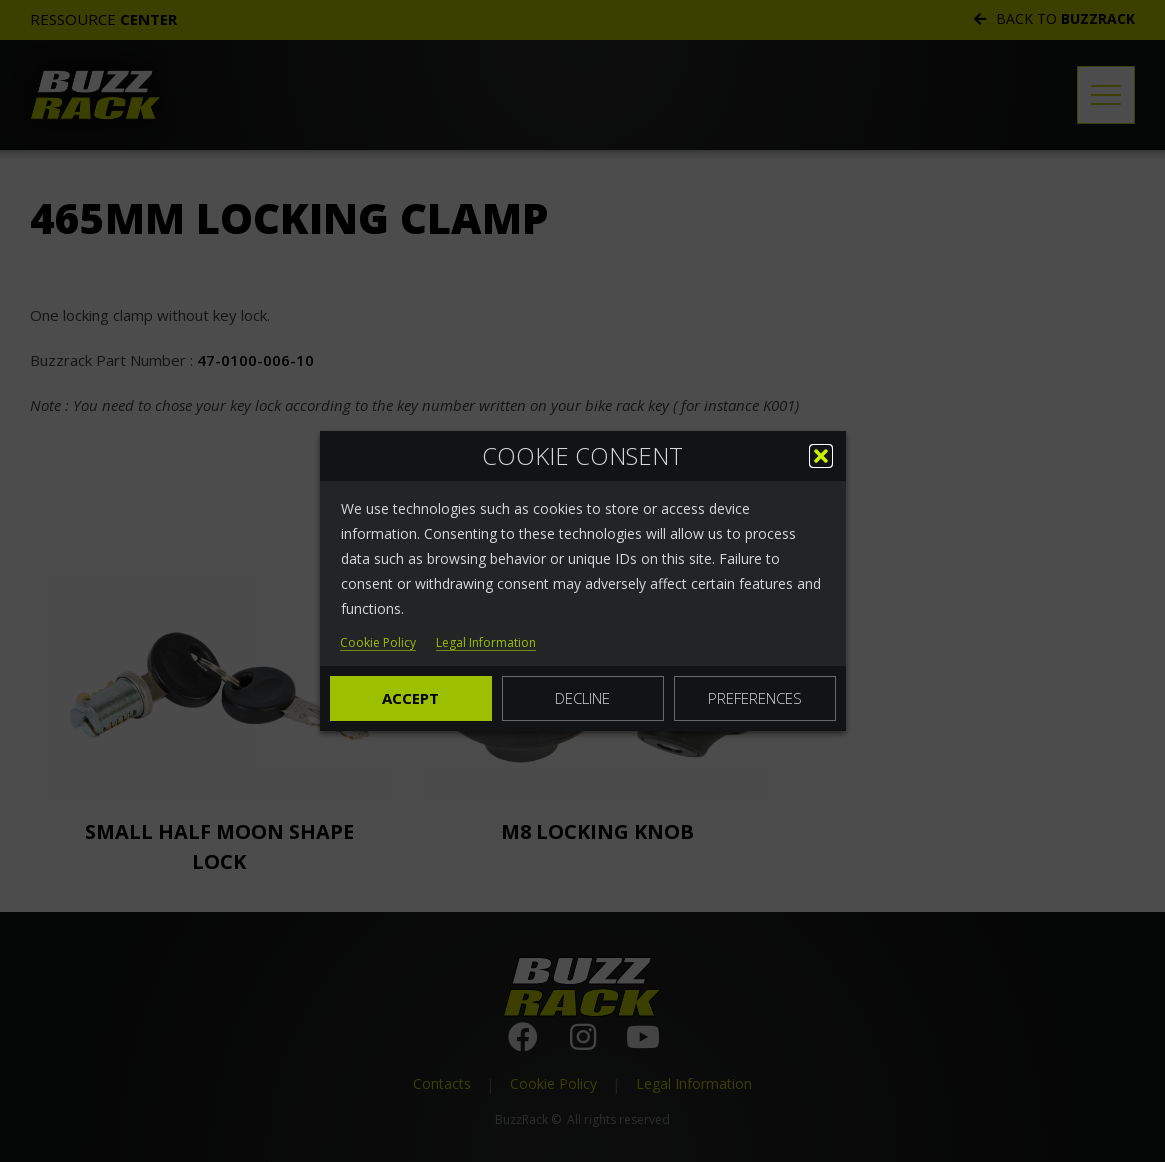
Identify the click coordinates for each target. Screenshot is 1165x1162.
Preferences (755, 698)
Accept (410, 698)
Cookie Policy (378, 643)
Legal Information (486, 643)
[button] (821, 456)
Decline (582, 698)
